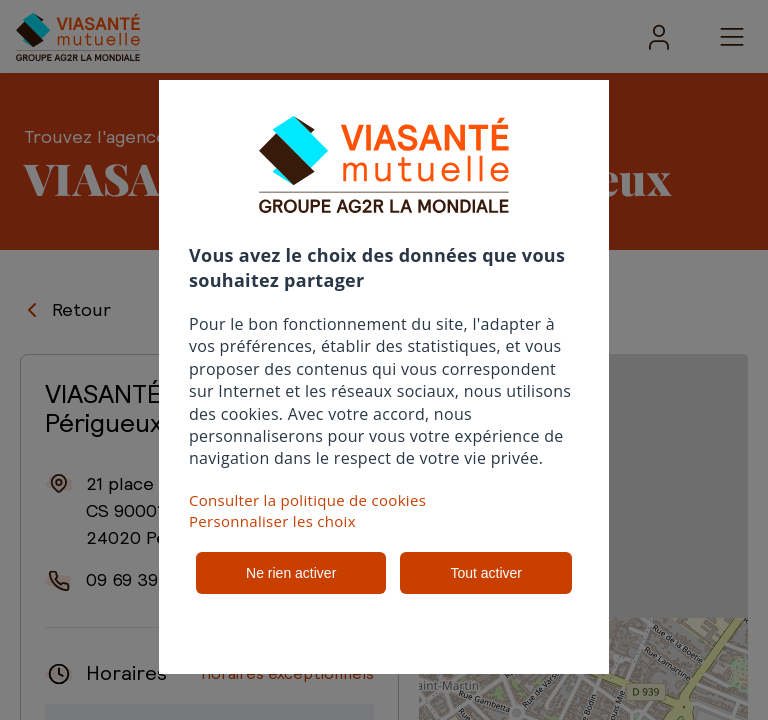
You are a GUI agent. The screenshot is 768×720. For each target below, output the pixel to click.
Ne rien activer (291, 573)
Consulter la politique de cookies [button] (307, 500)
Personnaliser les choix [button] (272, 521)
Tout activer (486, 573)
